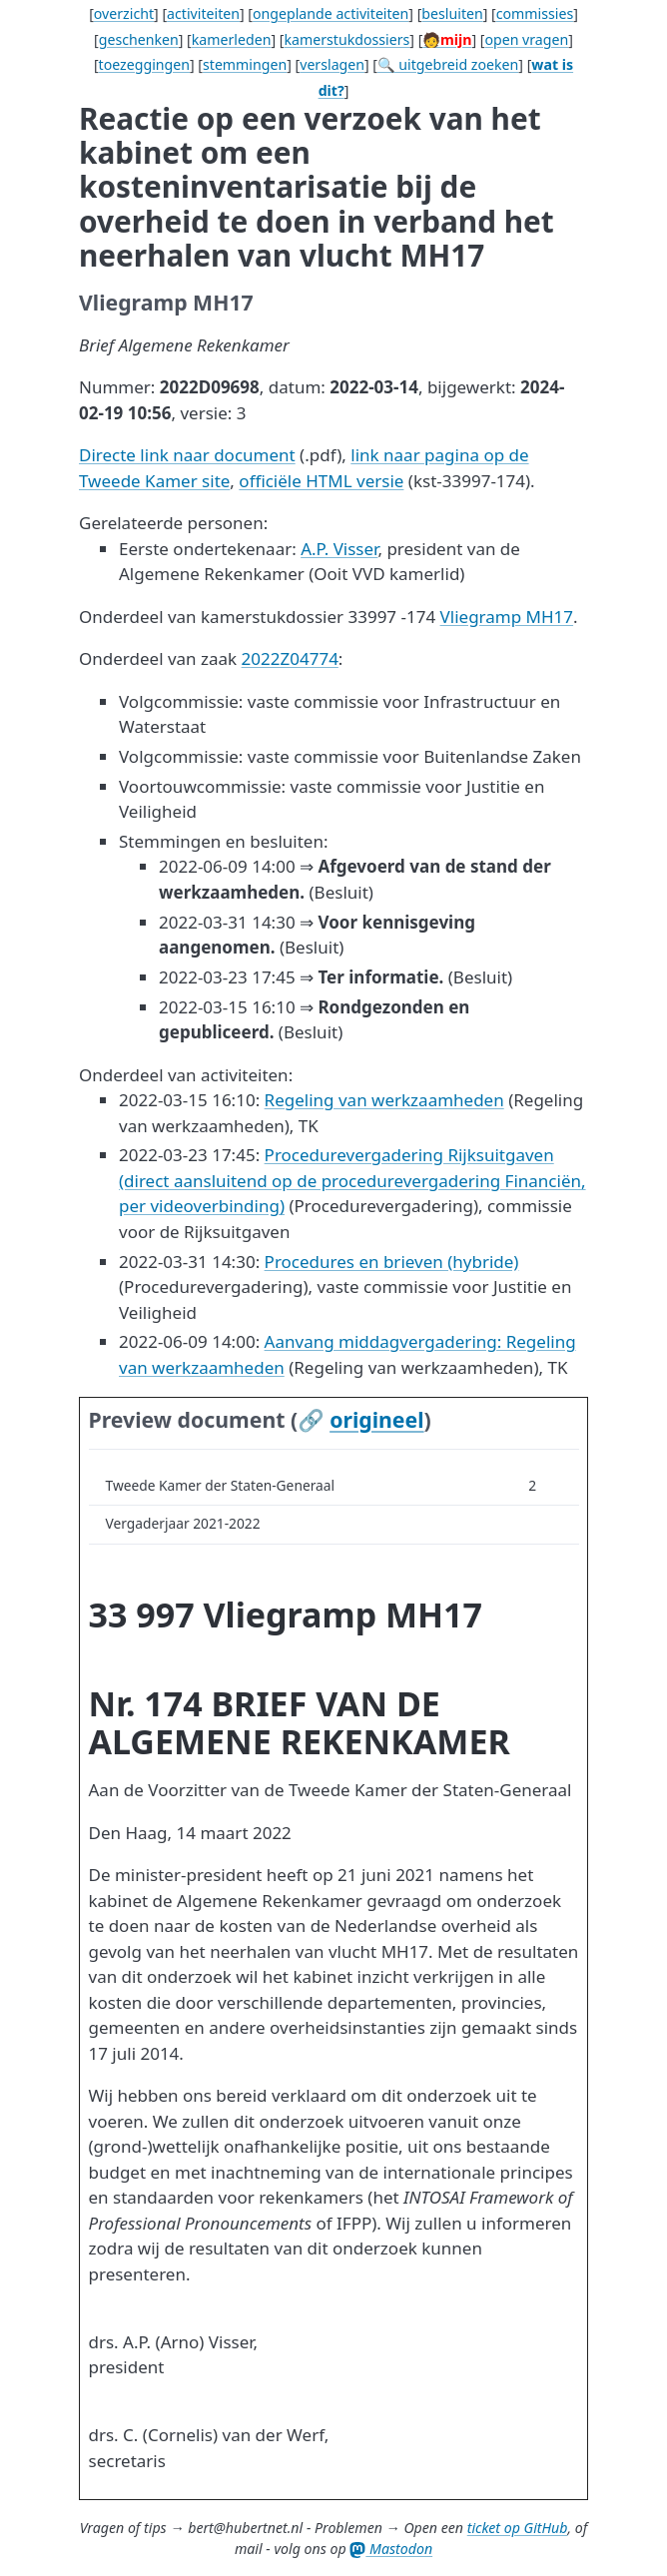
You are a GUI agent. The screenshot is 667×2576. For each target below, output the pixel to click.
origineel (376, 1419)
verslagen (332, 64)
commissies (534, 13)
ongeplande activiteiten (330, 13)
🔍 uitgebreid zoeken (447, 64)
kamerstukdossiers (346, 39)
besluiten (451, 13)
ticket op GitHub (517, 2527)
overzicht (124, 13)
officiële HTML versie (321, 480)
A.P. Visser (339, 548)
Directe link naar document (187, 454)
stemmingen (245, 64)
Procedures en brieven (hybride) (392, 1261)
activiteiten (203, 13)
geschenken (139, 39)
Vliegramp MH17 (506, 616)
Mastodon (390, 2548)
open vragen (526, 39)
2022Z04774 (290, 658)
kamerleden (232, 39)
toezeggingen (144, 64)
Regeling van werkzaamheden (384, 1099)
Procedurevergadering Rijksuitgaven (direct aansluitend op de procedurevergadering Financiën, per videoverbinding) (352, 1180)
